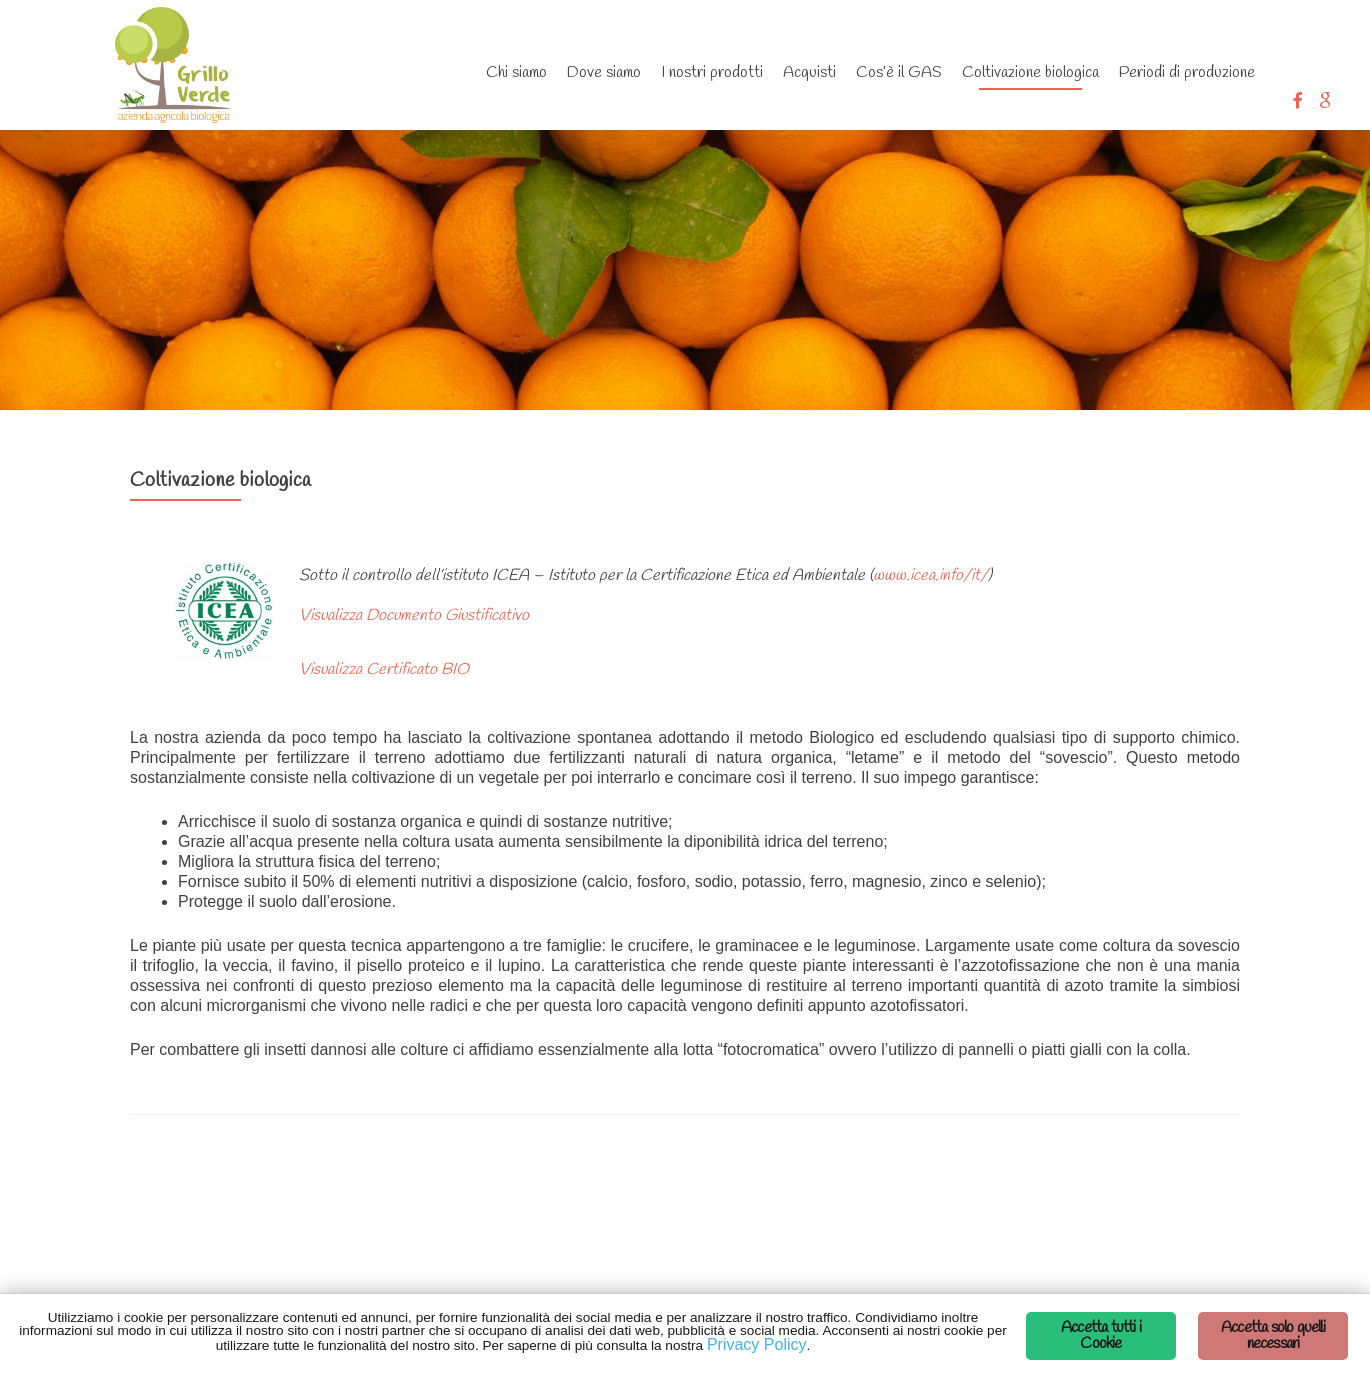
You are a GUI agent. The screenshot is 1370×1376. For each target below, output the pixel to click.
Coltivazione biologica (1030, 72)
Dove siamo (604, 72)
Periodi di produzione (1187, 72)
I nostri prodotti (712, 72)
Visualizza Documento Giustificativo (414, 615)
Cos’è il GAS (899, 72)
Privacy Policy (757, 1344)
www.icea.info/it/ (930, 575)
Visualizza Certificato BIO (384, 669)
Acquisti (809, 72)
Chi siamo (516, 72)
